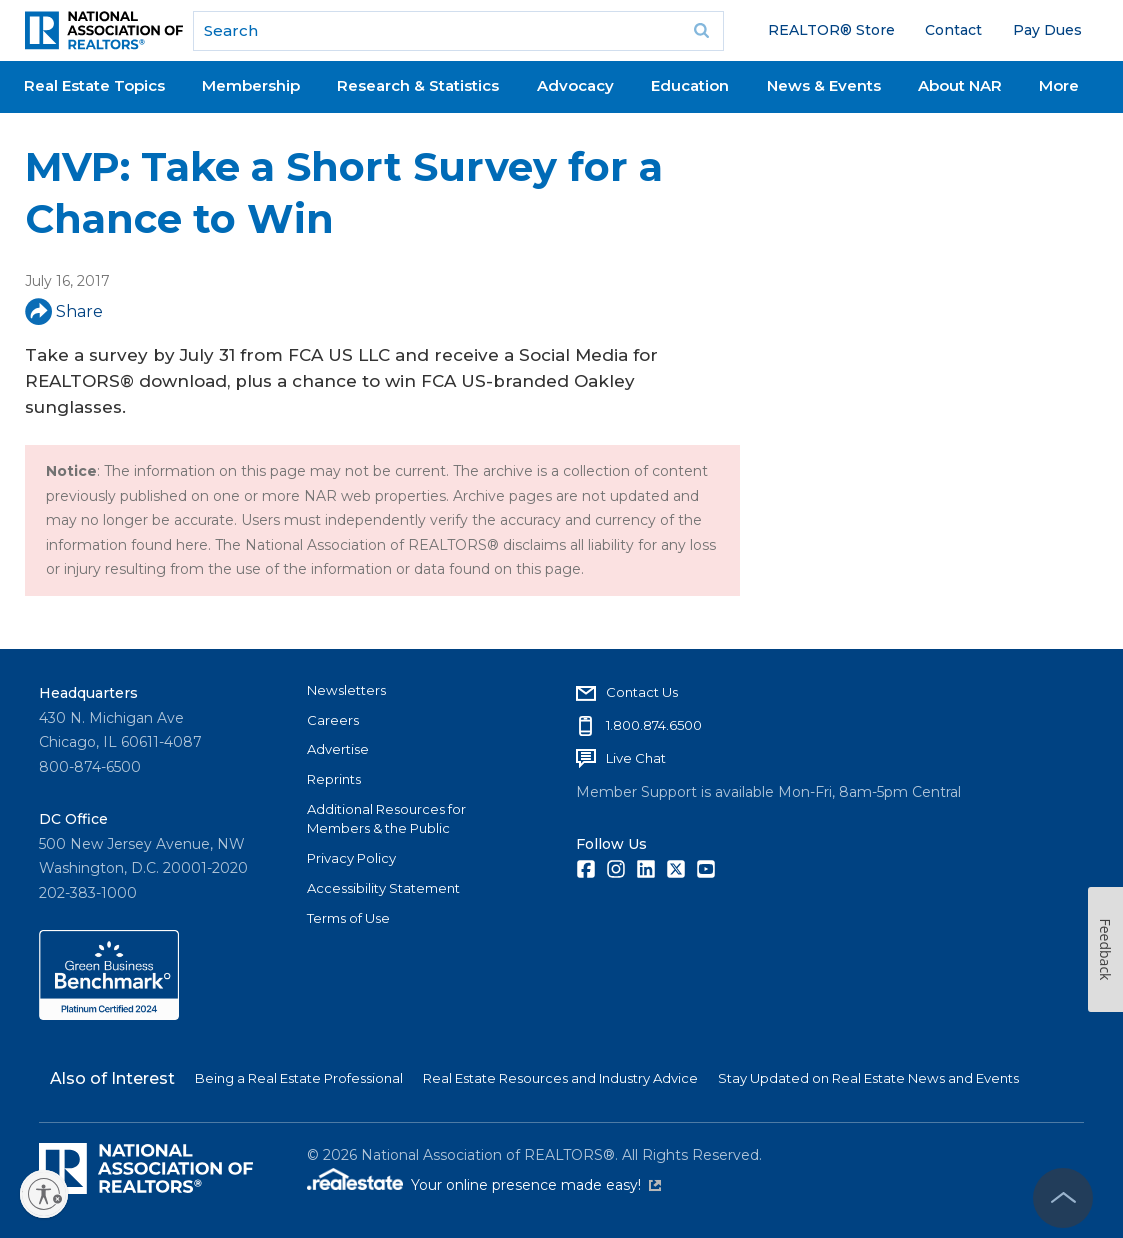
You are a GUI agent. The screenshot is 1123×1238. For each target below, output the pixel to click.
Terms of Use (348, 918)
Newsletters (346, 690)
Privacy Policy (351, 858)
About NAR (960, 85)
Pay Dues (1047, 30)
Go (702, 31)
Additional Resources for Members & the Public (386, 819)
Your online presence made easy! (536, 1185)
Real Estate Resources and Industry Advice (560, 1078)
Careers (333, 720)
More (1059, 85)
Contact (953, 30)
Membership (251, 85)
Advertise (338, 749)
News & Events (824, 85)
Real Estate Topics (94, 85)
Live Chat (636, 758)
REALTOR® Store (831, 30)
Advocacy (575, 85)
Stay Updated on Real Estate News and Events (868, 1078)
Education (690, 85)
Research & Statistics (418, 85)
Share (64, 311)
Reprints (334, 779)
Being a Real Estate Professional (299, 1078)
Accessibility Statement (383, 888)
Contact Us (642, 692)
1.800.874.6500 (654, 725)
